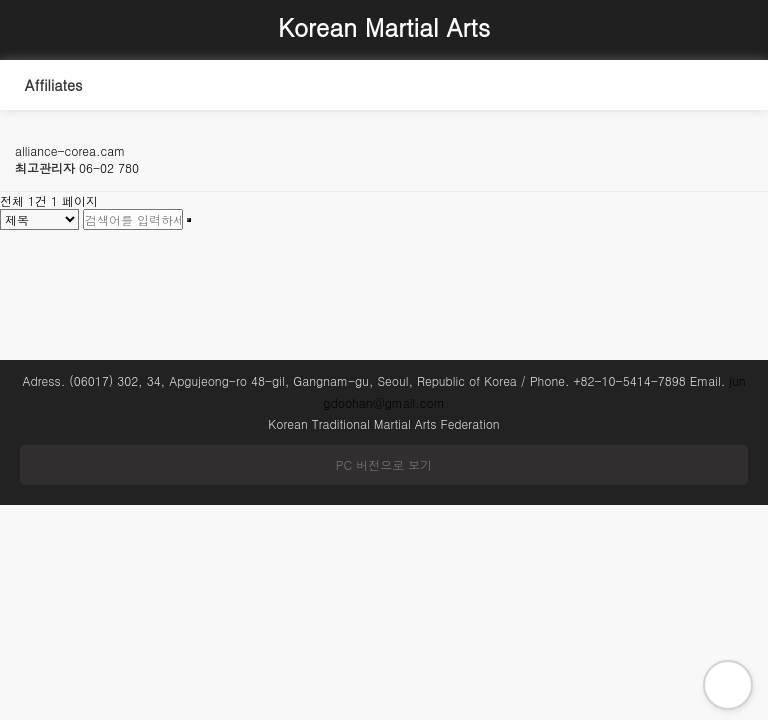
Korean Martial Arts (384, 27)
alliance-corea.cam (70, 150)
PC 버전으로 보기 (384, 464)
